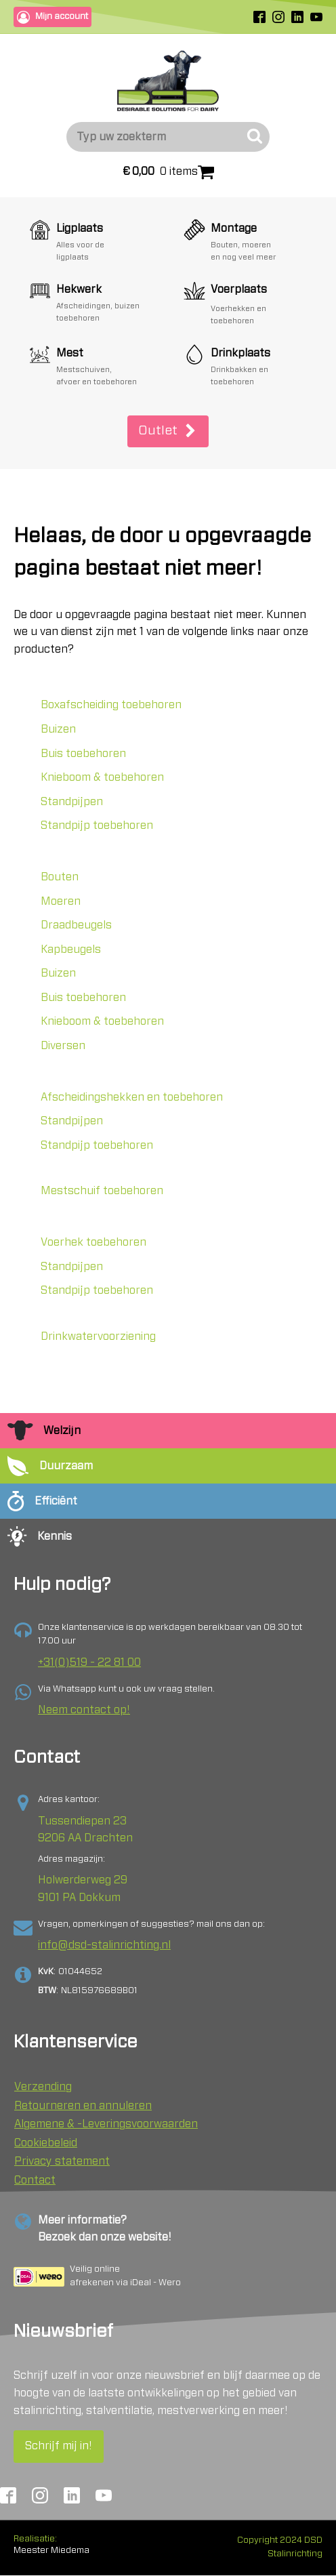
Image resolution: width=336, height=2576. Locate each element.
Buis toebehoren (83, 753)
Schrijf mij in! (58, 2445)
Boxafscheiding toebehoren (111, 704)
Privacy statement (62, 2161)
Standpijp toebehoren (97, 825)
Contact (35, 2180)
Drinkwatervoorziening (98, 1336)
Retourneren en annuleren (83, 2105)
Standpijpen (72, 801)
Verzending (43, 2086)
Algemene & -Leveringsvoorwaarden (106, 2124)
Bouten (60, 877)
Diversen (63, 1045)
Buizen (58, 729)
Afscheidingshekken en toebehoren (132, 1097)
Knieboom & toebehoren (102, 777)
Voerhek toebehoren (93, 1242)
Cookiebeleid (45, 2143)
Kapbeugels (71, 949)
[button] (168, 431)
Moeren (61, 901)
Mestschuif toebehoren (102, 1190)
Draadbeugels (76, 925)
